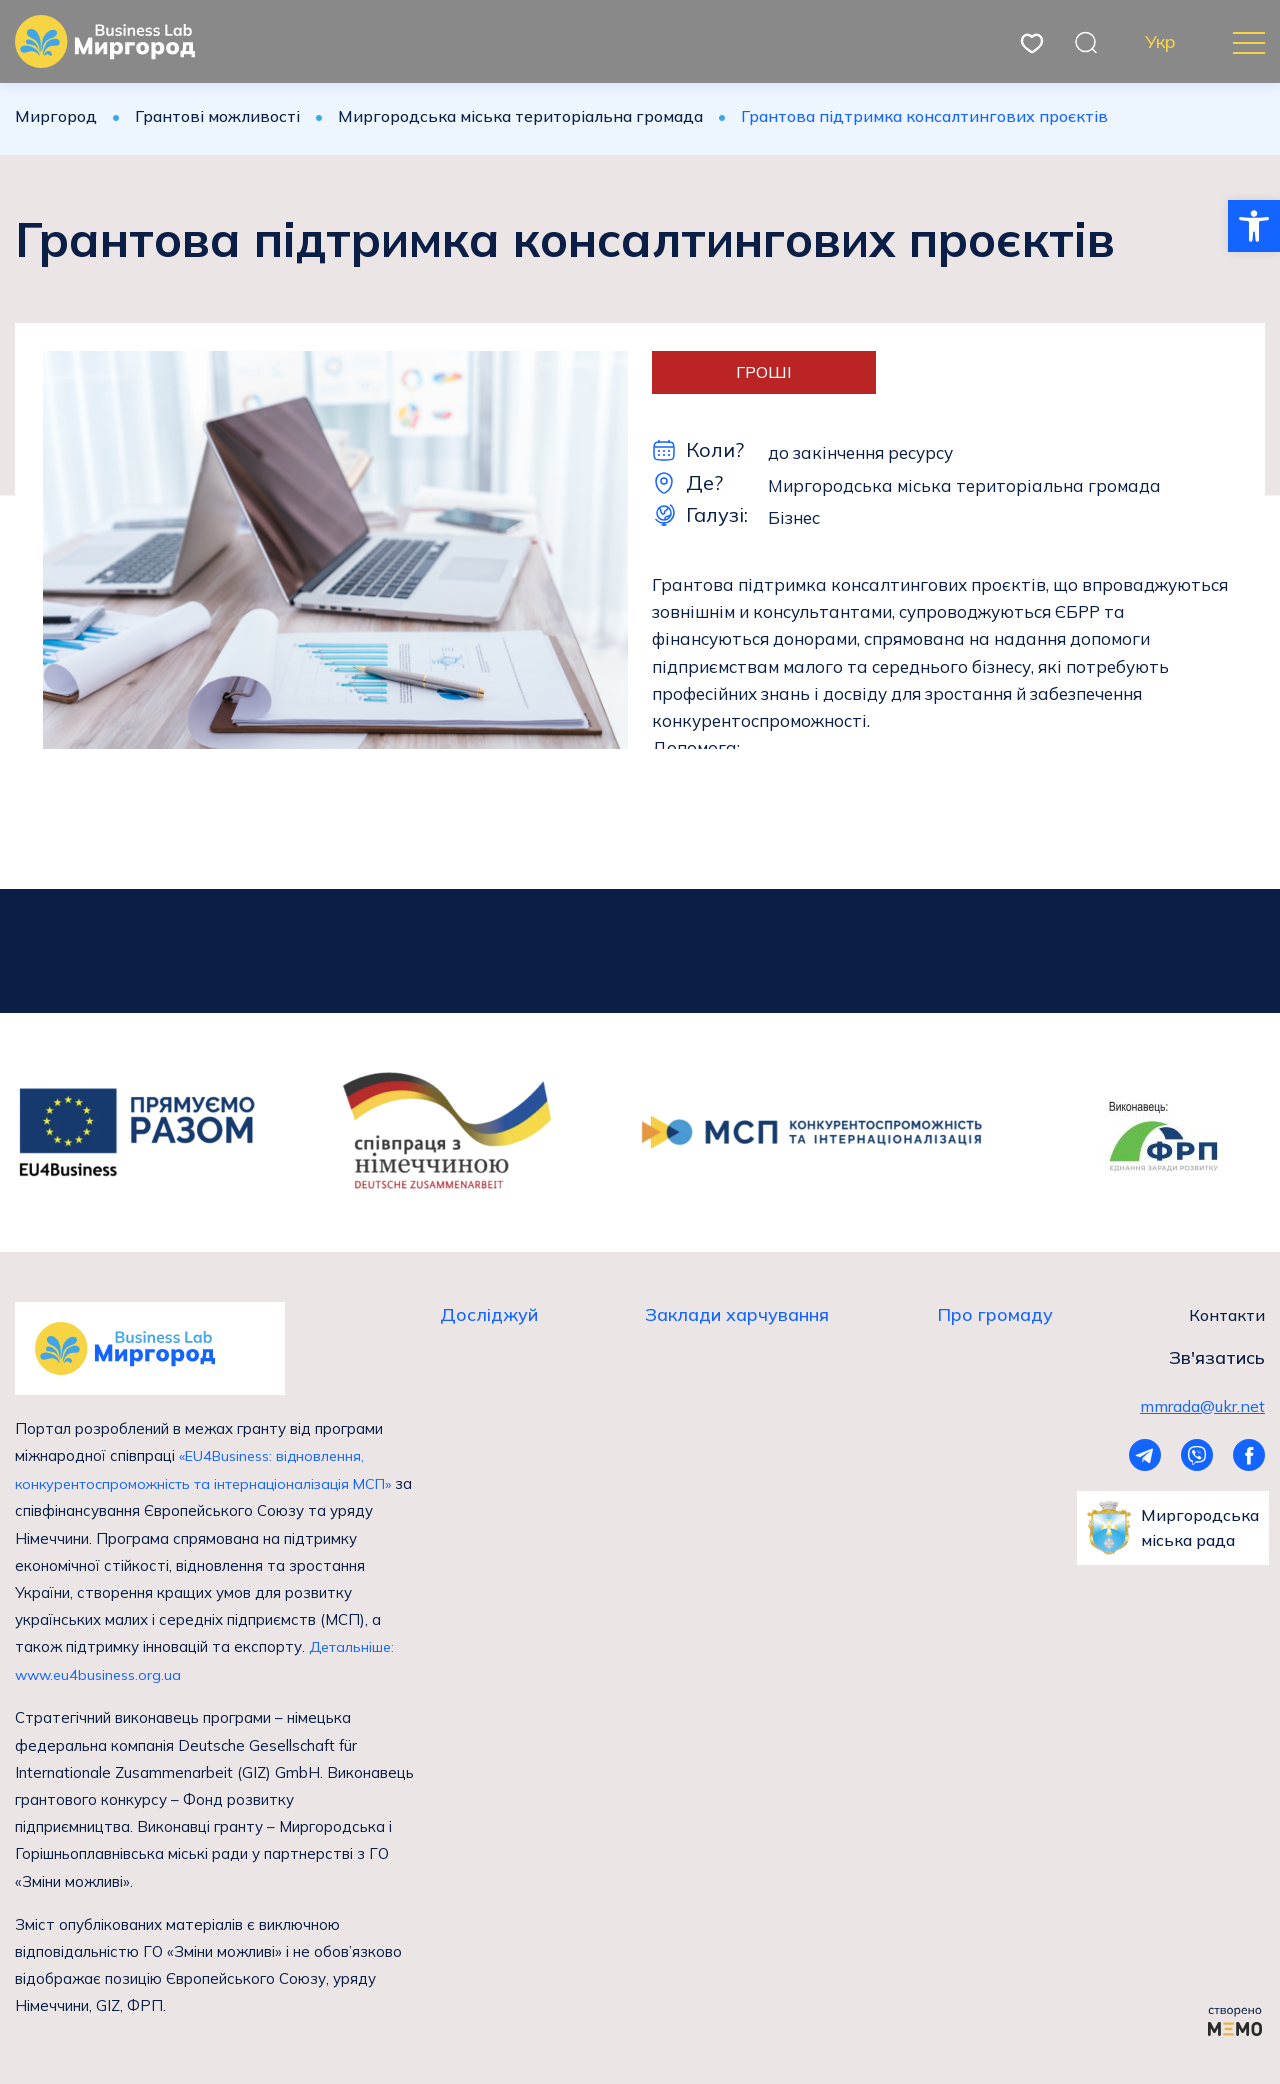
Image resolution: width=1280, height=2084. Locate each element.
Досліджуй (489, 1315)
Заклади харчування (737, 1315)
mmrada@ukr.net (1202, 1406)
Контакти (1227, 1315)
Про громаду (995, 1315)
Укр (1160, 41)
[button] (1254, 226)
